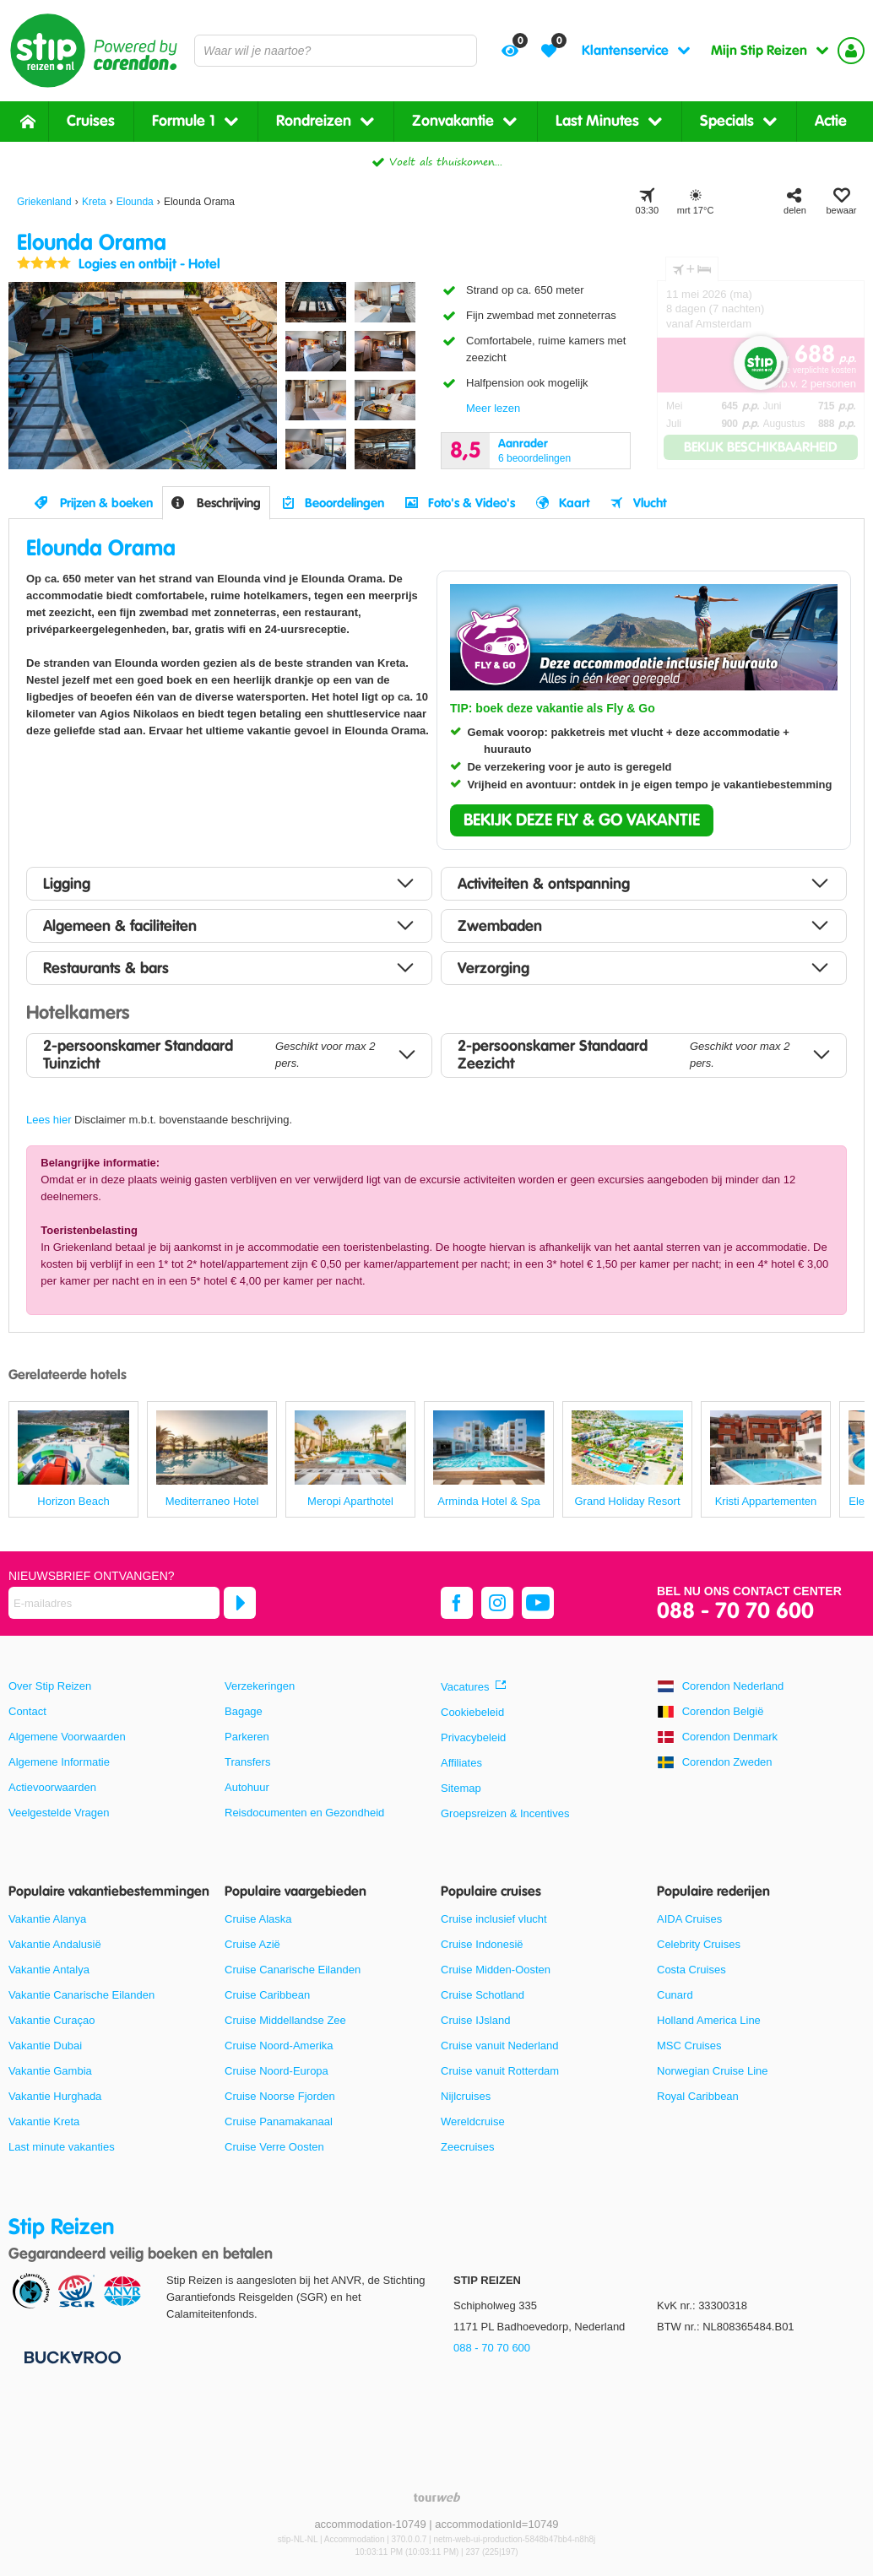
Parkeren (247, 1736)
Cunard (675, 1995)
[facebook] (457, 1603)
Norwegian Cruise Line (712, 2071)
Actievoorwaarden (52, 1787)
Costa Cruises (691, 1969)
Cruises (91, 121)
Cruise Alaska (258, 1919)
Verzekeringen (260, 1686)
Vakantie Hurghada (54, 2096)
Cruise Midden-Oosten (495, 1969)
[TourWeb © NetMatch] (437, 2497)
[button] (581, 820)
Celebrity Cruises (698, 1944)
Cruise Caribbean (267, 1995)
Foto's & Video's (471, 503)
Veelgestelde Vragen (59, 1812)
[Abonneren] (240, 1603)
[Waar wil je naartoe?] (335, 51)
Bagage (244, 1711)
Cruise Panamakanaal (279, 2121)
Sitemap (461, 1788)
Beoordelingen (344, 503)
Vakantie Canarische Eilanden (81, 1995)
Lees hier (48, 1119)
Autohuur (247, 1787)
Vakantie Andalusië (54, 1944)
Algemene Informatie (59, 1762)
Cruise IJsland (475, 2020)
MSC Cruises (689, 2045)
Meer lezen (493, 408)
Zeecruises (468, 2146)
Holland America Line (709, 2020)
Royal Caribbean (698, 2096)
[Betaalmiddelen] (70, 2356)
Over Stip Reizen (49, 1686)
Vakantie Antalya (48, 1969)
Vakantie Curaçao (51, 2020)
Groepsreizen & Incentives (505, 1813)
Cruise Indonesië (482, 1944)
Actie (831, 121)
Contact (27, 1711)
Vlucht (649, 503)
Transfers (247, 1762)
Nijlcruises (466, 2096)
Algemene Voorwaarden (67, 1736)
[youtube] (538, 1603)
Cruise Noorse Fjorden (280, 2096)
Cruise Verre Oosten (274, 2146)
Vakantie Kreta (43, 2121)
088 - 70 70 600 (735, 1612)
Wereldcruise (473, 2121)
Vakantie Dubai (45, 2045)
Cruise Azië (252, 1944)
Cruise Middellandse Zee (285, 2020)
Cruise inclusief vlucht (494, 1919)
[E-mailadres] (114, 1603)
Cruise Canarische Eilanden (293, 1969)
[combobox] (335, 51)
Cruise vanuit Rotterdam (500, 2071)
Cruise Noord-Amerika (279, 2045)
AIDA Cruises (689, 1919)
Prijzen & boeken (106, 503)
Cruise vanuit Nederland (499, 2045)
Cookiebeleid (472, 1712)
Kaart (574, 503)
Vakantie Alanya (47, 1919)
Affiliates (461, 1762)
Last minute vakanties (61, 2146)
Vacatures (465, 1686)
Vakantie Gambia (50, 2071)
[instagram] (497, 1603)
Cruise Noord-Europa (276, 2071)
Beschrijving (229, 503)
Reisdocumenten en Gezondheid (304, 1812)
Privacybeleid (473, 1737)
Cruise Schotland (482, 1995)
